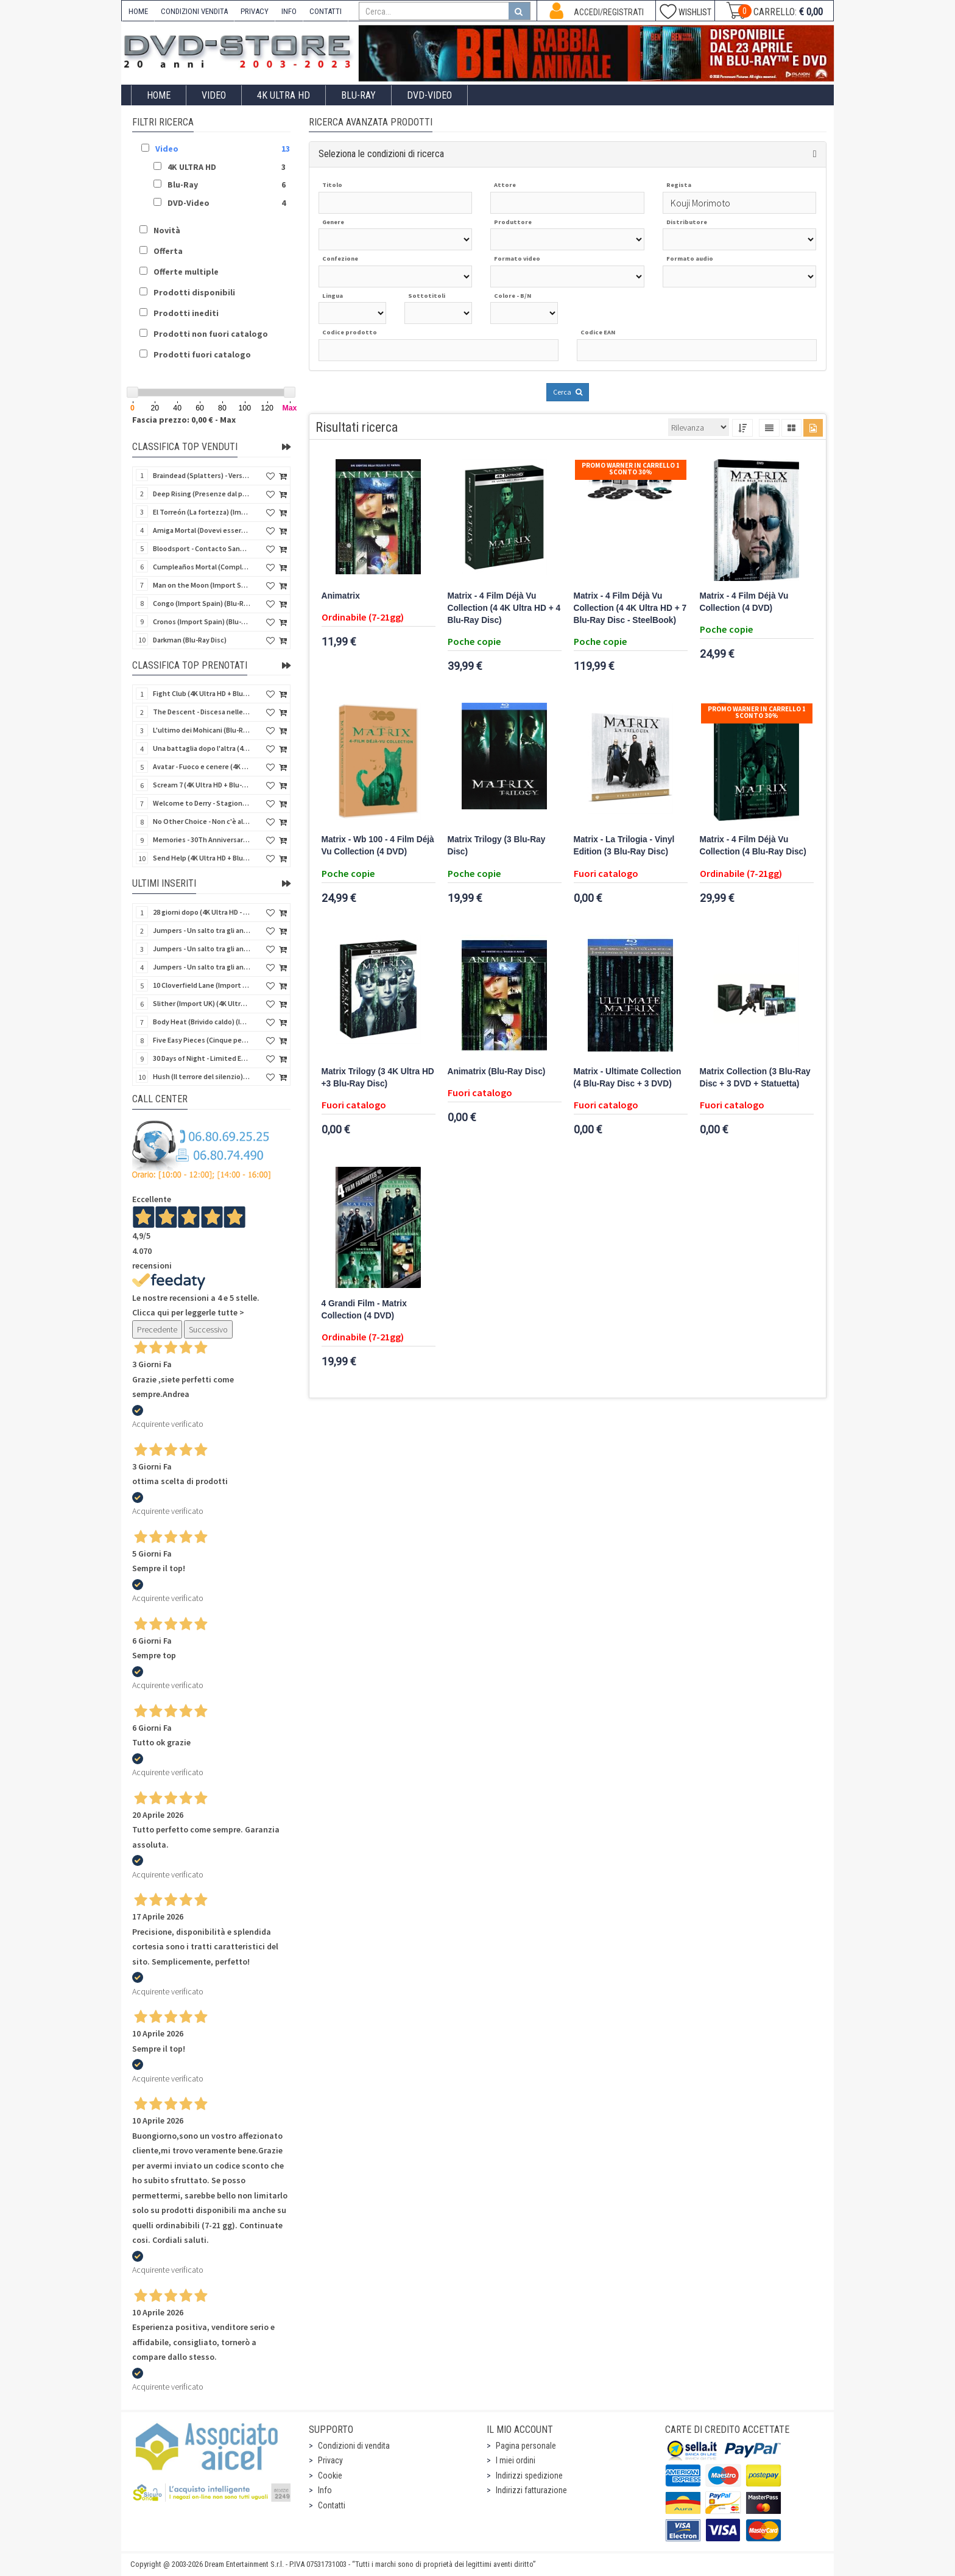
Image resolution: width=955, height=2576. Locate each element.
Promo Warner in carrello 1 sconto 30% (631, 468)
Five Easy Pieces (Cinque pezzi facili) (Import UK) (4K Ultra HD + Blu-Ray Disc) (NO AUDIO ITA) (201, 1039)
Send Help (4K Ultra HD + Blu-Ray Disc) (201, 857)
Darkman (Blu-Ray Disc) (190, 639)
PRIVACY (255, 11)
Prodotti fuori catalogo (202, 354)
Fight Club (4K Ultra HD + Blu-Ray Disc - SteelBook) (201, 693)
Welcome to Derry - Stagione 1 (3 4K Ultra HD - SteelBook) (201, 803)
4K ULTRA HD (283, 95)
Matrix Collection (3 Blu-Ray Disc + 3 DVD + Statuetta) (755, 1077)
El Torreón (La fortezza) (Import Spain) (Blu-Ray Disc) (201, 511)
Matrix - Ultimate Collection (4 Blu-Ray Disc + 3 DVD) (628, 1077)
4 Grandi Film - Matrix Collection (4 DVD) (364, 1309)
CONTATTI (325, 11)
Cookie (330, 2475)
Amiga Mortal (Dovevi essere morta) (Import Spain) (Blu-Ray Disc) (201, 530)
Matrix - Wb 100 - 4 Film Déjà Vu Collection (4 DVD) (378, 845)
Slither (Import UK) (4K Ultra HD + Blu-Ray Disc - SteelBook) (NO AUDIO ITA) (201, 1003)
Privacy (330, 2460)
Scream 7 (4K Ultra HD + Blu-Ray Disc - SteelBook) (201, 784)
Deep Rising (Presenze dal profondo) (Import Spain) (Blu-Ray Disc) (201, 493)
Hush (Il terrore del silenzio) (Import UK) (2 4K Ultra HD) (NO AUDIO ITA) (201, 1076)
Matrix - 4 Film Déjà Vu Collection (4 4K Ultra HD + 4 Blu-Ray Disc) (504, 608)
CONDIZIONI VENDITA (194, 11)
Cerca (567, 391)
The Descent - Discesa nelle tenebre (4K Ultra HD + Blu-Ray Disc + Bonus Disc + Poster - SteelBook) (201, 711)
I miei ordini (515, 2460)
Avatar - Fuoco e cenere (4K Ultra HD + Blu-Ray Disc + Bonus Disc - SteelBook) (201, 766)
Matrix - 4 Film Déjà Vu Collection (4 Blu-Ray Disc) (753, 845)
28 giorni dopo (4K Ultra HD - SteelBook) (201, 912)
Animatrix (341, 595)
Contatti (331, 2505)
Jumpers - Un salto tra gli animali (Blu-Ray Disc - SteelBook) (201, 930)
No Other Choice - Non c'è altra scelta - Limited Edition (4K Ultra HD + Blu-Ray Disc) (201, 821)
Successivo (208, 1329)
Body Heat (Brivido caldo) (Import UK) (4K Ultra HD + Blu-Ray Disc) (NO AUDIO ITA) (201, 1021)
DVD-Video (429, 95)
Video (214, 95)
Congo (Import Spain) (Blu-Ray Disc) (201, 603)
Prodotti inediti (186, 313)
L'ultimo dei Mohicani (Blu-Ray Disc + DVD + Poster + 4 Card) (201, 729)
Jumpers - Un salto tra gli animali (201, 966)
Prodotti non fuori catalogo (210, 333)
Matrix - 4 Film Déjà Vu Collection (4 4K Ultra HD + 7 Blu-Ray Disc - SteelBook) (630, 608)
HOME (138, 11)
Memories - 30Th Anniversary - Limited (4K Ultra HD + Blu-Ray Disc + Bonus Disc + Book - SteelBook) (201, 839)
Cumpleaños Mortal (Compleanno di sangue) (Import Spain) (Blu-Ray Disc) (201, 566)
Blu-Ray (358, 95)
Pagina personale (526, 2446)
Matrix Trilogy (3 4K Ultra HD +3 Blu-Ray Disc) (378, 1077)
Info (325, 2490)
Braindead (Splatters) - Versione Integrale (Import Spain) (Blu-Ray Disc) (201, 475)
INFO (289, 11)
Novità (166, 230)
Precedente (157, 1329)
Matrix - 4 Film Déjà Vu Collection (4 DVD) (744, 602)
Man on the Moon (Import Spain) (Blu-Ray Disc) (201, 584)
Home (159, 95)
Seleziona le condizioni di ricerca (381, 154)
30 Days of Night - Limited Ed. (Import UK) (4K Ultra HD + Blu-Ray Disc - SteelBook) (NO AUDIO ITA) (201, 1058)
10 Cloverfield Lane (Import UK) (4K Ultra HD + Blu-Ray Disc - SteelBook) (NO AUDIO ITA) (201, 985)
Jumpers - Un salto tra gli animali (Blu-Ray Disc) (201, 948)
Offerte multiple (186, 271)
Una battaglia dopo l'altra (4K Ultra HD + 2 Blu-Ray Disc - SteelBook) (201, 748)
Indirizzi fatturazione (531, 2490)
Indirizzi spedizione (529, 2475)
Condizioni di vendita (354, 2446)
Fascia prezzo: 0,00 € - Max (184, 419)
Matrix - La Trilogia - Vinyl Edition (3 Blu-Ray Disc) (624, 845)
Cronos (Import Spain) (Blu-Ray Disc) (201, 621)
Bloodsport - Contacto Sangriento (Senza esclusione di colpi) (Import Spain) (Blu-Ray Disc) (201, 548)
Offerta (168, 250)
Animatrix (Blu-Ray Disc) (497, 1071)
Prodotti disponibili (194, 292)
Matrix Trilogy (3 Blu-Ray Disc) (497, 845)
